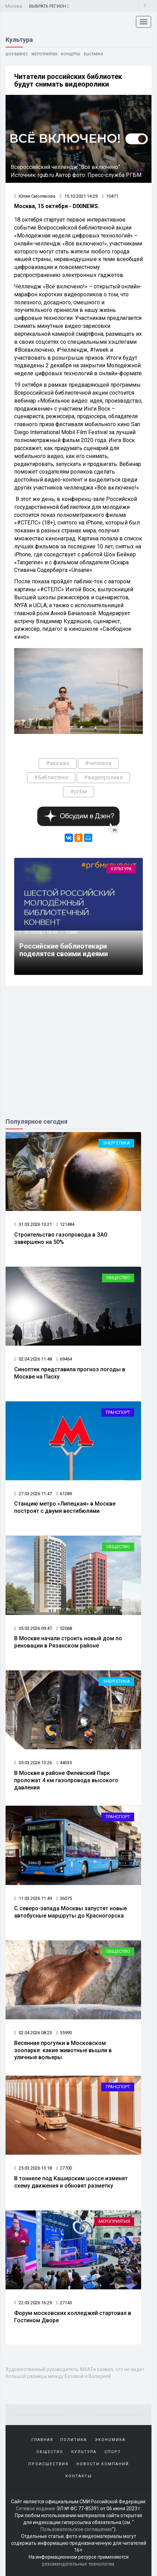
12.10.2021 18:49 (40, 932)
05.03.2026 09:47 (33, 1628)
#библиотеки (51, 777)
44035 (64, 1762)
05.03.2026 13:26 (33, 1762)
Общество (118, 1277)
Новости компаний (102, 2464)
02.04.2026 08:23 (33, 2032)
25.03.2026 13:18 (33, 2168)
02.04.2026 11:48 (33, 1359)
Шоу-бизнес (17, 54)
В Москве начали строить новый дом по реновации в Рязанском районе (68, 1642)
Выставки (93, 54)
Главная (42, 2440)
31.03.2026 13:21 (33, 1224)
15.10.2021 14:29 (79, 196)
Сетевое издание (35, 2508)
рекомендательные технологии (78, 2564)
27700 (64, 2168)
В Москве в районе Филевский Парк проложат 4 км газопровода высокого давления (66, 1780)
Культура (121, 868)
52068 (64, 1628)
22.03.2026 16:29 (33, 2302)
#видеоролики (103, 777)
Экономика (110, 2440)
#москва (57, 763)
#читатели (98, 763)
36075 (64, 1898)
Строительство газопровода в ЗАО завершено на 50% (61, 1238)
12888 (71, 932)
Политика (73, 2440)
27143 (64, 2302)
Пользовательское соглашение (76, 2529)
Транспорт (117, 1412)
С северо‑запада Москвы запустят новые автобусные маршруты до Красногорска (70, 1912)
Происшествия (48, 2464)
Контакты (78, 2476)
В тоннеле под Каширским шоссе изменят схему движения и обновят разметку (71, 2182)
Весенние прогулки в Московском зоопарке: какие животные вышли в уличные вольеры (63, 2050)
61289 (64, 1493)
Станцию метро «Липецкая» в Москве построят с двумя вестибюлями (65, 1507)
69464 (64, 1359)
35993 (64, 2032)
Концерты (70, 54)
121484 (65, 1224)
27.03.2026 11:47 (33, 1493)
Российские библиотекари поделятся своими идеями (63, 950)
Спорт (112, 2452)
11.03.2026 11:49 (33, 1898)
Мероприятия (44, 54)
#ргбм (78, 791)
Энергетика (116, 1143)
